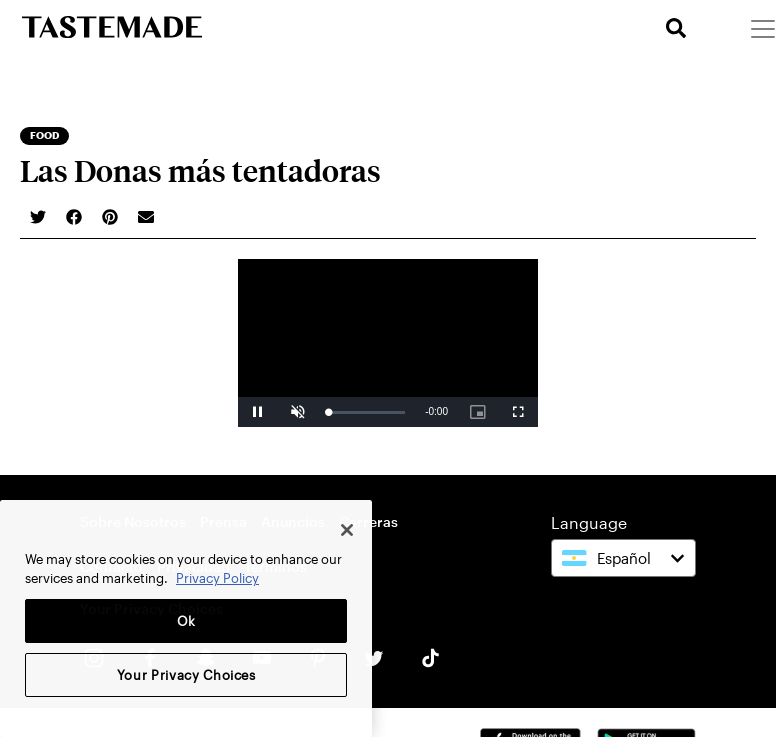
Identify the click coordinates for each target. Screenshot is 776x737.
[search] (676, 28)
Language (589, 522)
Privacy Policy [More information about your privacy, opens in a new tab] (217, 578)
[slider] (366, 412)
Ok (186, 621)
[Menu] (762, 28)
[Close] (347, 530)
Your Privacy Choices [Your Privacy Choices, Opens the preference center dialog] (186, 675)
